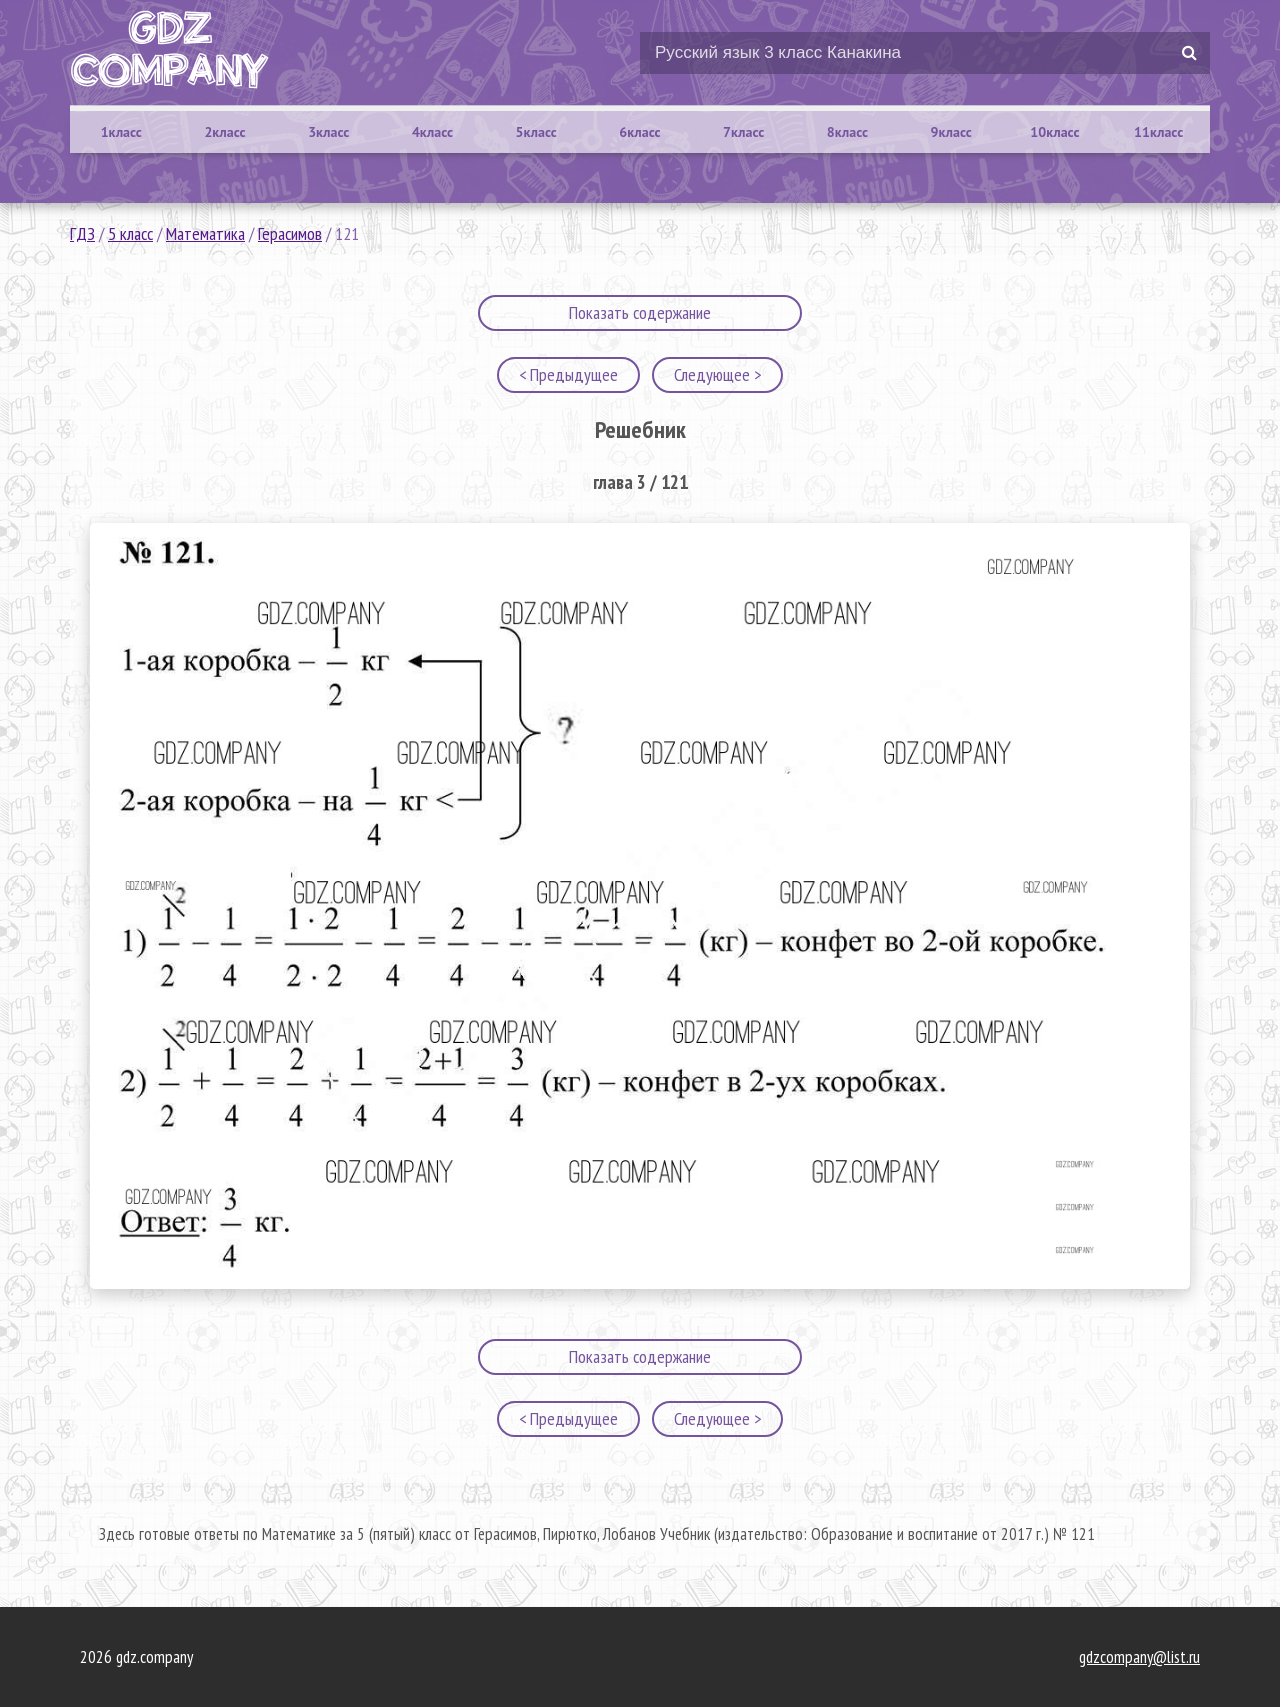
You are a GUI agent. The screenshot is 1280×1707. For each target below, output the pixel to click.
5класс (536, 132)
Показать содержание (640, 312)
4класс (432, 132)
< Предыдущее (568, 374)
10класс (1054, 132)
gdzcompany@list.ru (1139, 1657)
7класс (743, 132)
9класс (951, 132)
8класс (847, 132)
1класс (121, 132)
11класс (1158, 132)
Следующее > (717, 374)
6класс (639, 132)
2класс (224, 132)
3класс (328, 132)
